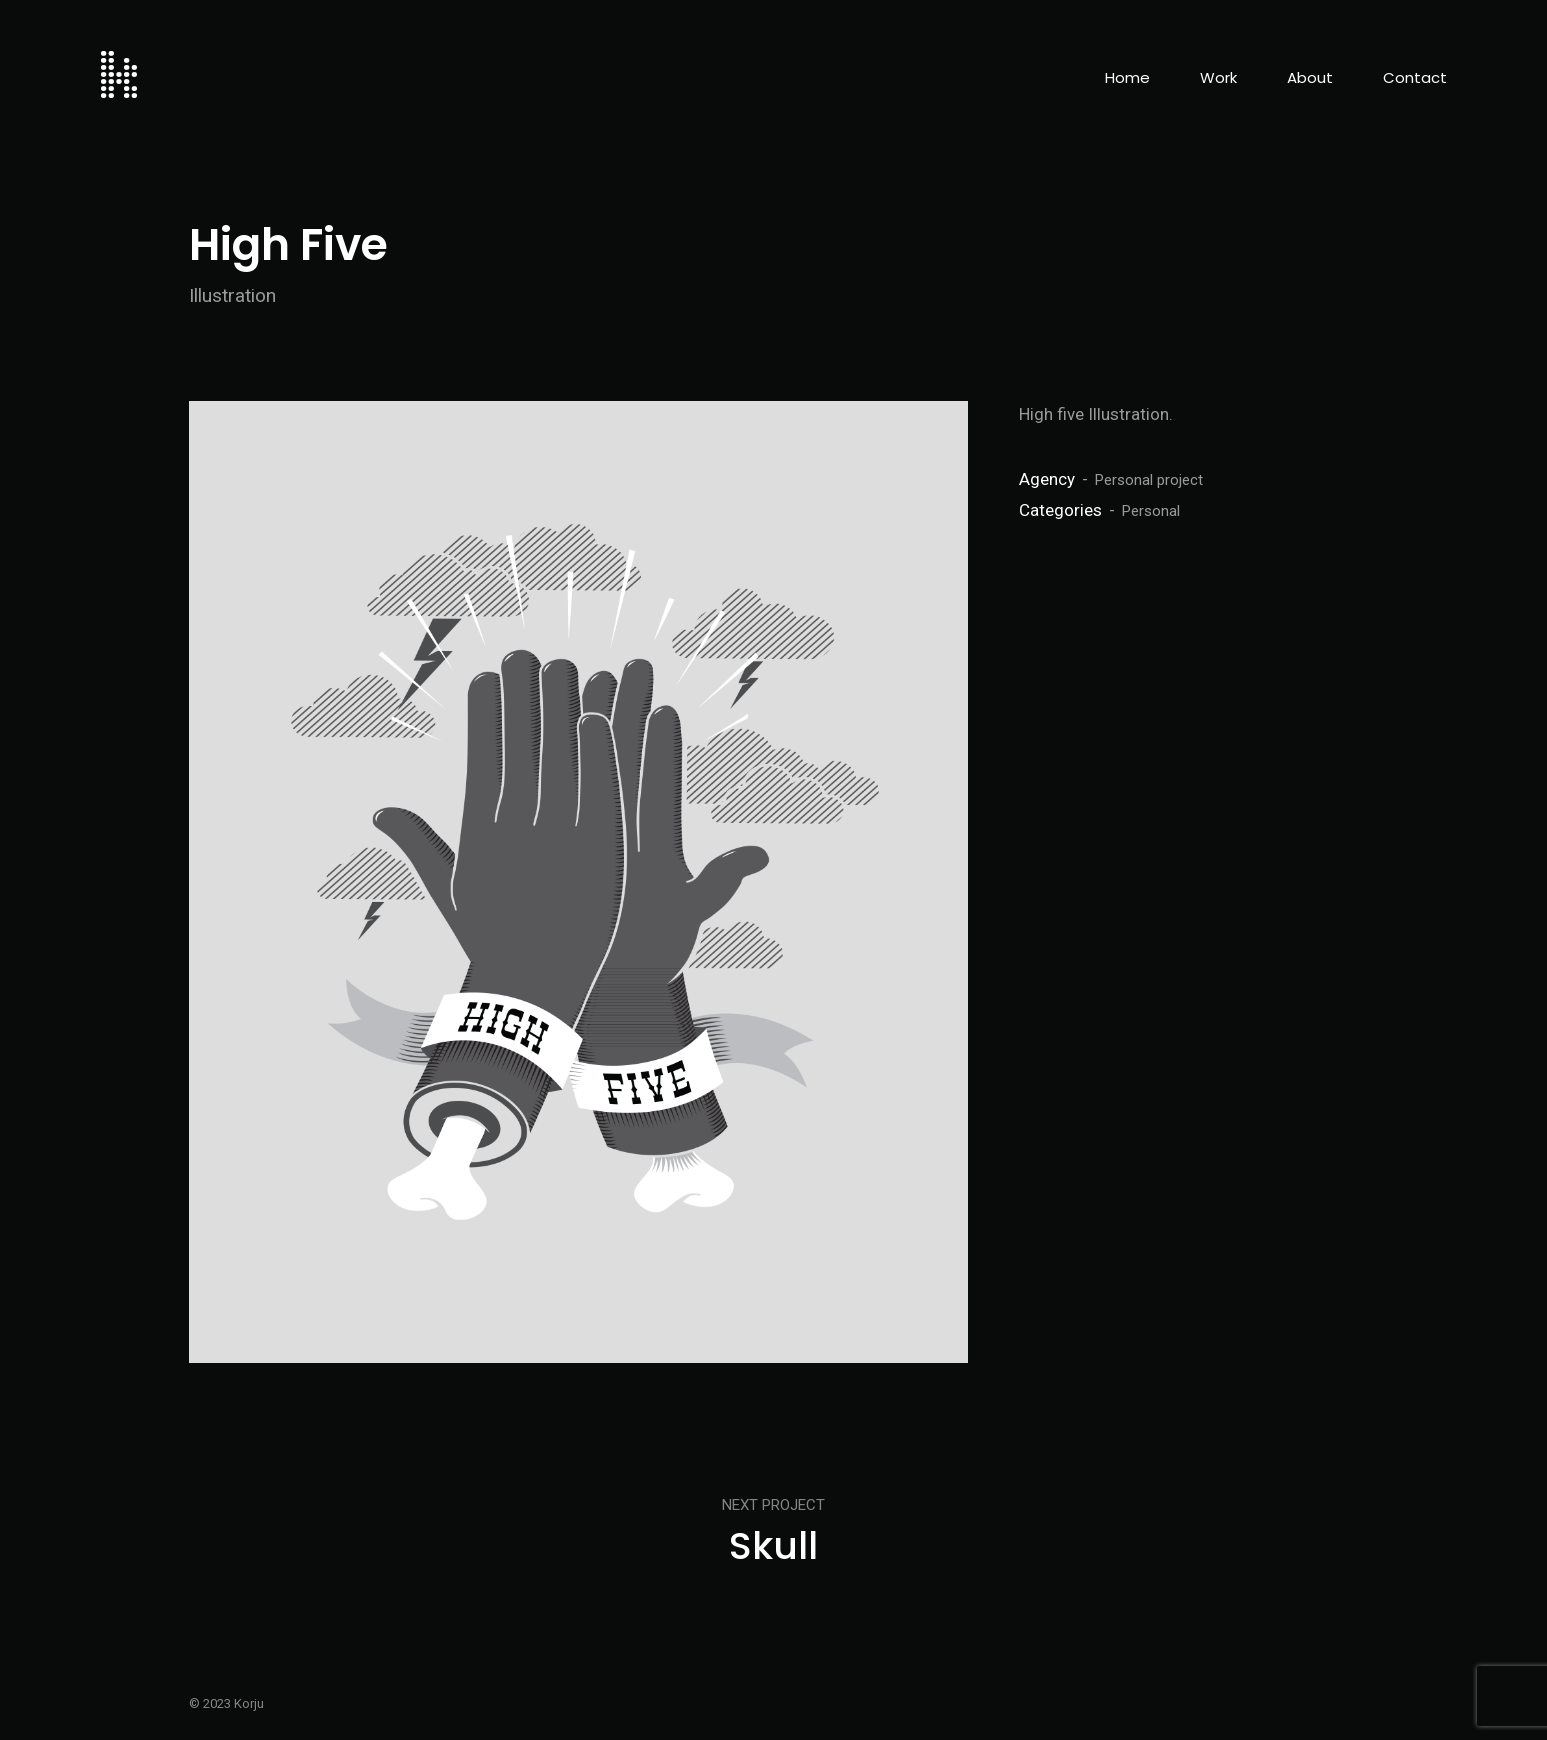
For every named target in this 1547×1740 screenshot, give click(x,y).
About (1310, 77)
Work (1218, 77)
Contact (1415, 77)
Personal (1151, 511)
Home (1127, 77)
